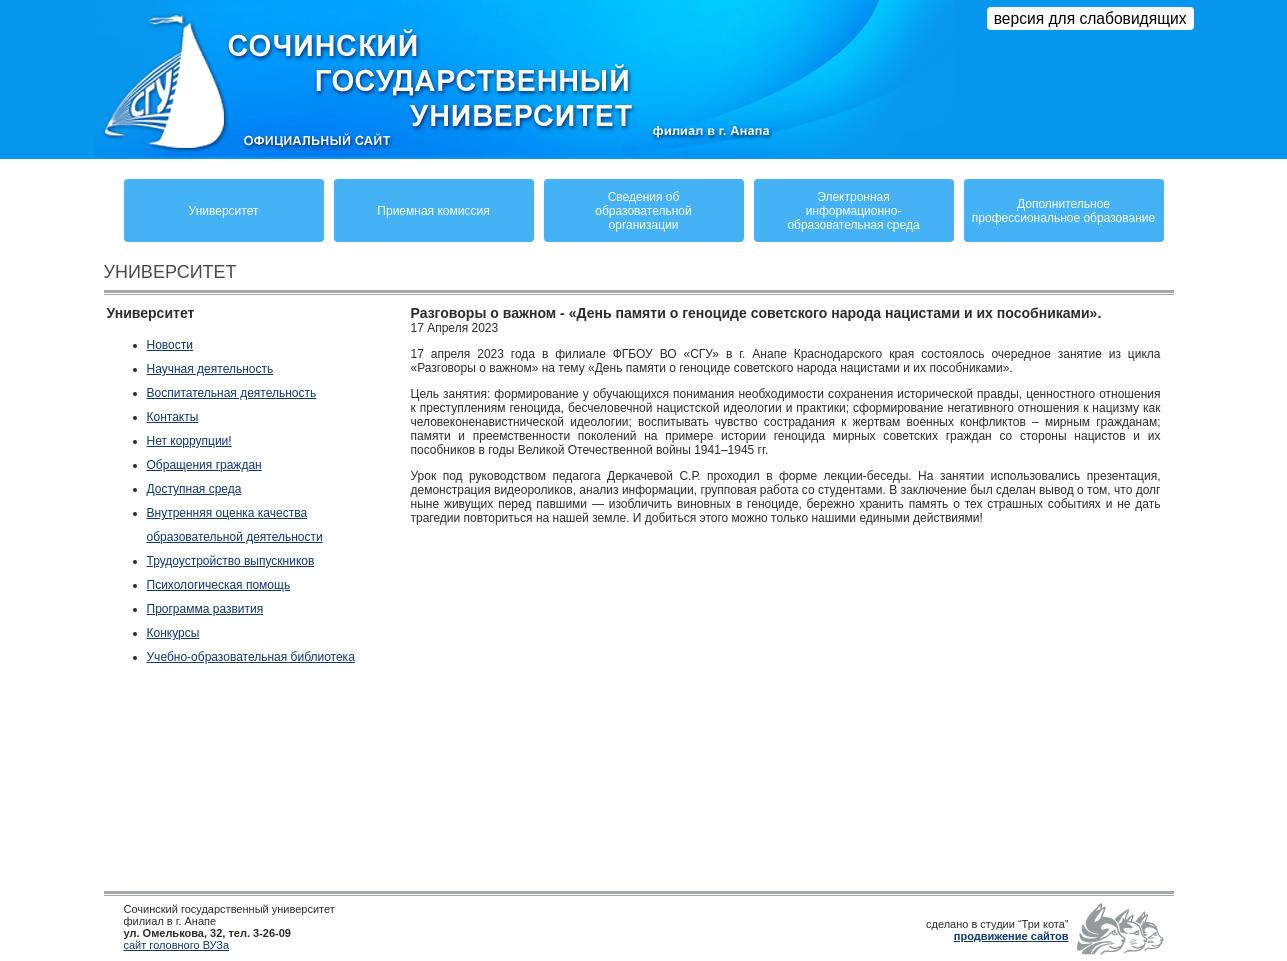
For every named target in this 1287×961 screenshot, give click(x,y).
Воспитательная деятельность (232, 393)
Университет (224, 211)
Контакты (173, 417)
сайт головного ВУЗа (177, 945)
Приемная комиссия (433, 211)
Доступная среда (194, 489)
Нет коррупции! (189, 441)
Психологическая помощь (219, 585)
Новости (170, 345)
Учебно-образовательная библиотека (251, 657)
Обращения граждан (204, 465)
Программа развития (205, 609)
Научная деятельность (210, 369)
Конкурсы (173, 633)
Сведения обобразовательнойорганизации (643, 211)
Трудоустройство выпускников (231, 561)
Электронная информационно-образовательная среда (853, 211)
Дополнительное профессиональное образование (1063, 211)
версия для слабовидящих (1090, 18)
